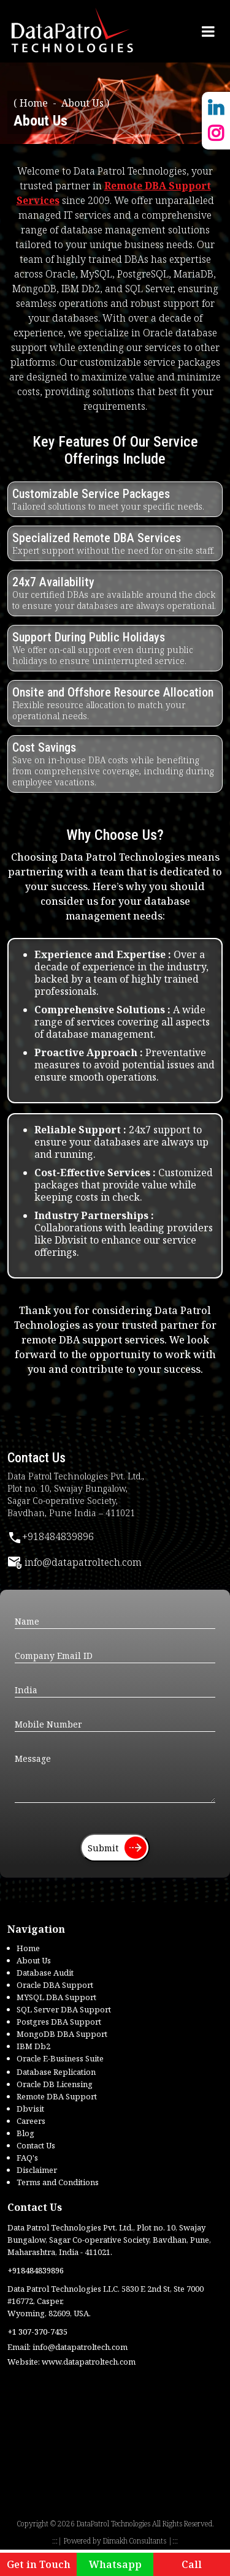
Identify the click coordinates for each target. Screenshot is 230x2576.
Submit (117, 1848)
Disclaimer (37, 2169)
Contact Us (36, 2145)
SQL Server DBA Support (64, 2009)
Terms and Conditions (58, 2182)
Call (192, 2564)
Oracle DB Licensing (55, 2084)
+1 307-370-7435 (37, 2331)
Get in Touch (39, 2564)
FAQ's (27, 2157)
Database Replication (56, 2071)
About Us (34, 1960)
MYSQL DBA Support (56, 1997)
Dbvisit (30, 2108)
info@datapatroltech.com (74, 1562)
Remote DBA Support (57, 2096)
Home (34, 103)
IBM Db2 (33, 2046)
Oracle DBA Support (55, 1984)
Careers (31, 2120)
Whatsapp (115, 2564)
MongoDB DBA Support (62, 2033)
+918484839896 (50, 1536)
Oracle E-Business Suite (60, 2058)
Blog (25, 2133)
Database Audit (45, 1972)
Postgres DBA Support (59, 2021)
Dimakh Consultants (134, 2541)
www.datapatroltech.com (89, 2361)
